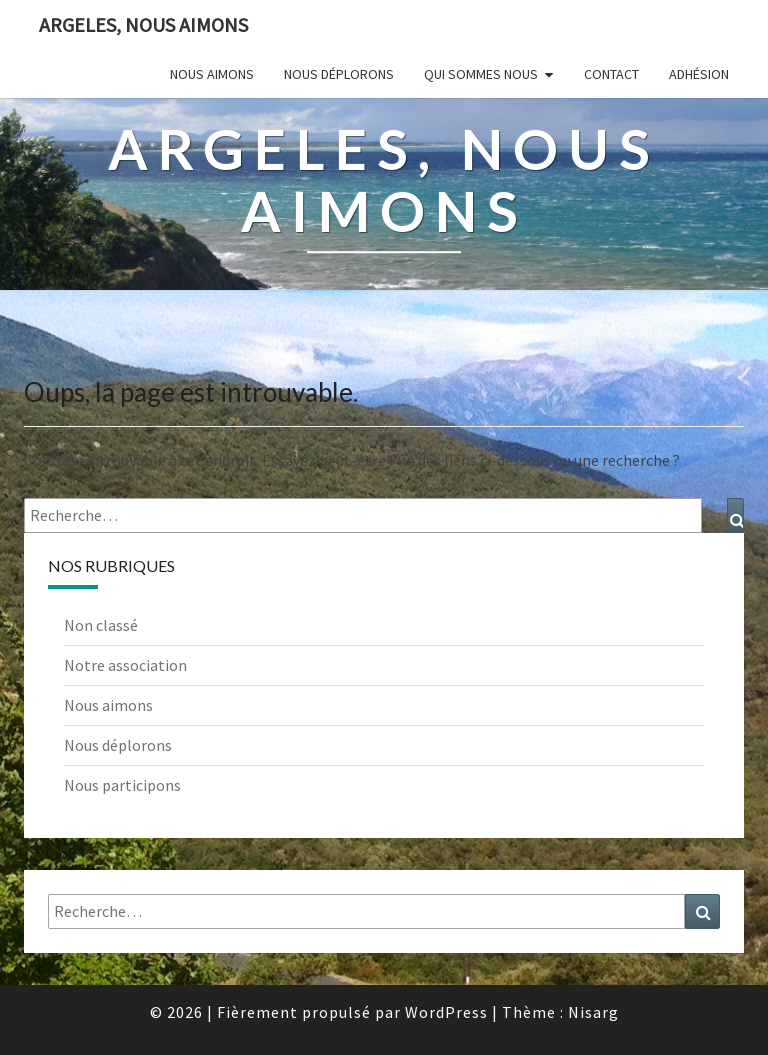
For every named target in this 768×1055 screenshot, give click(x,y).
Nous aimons (212, 74)
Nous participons (122, 785)
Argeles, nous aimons (143, 24)
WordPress (446, 1012)
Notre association (125, 665)
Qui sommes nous (481, 74)
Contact (611, 74)
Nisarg (593, 1012)
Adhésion (699, 74)
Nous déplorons (339, 74)
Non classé (101, 625)
